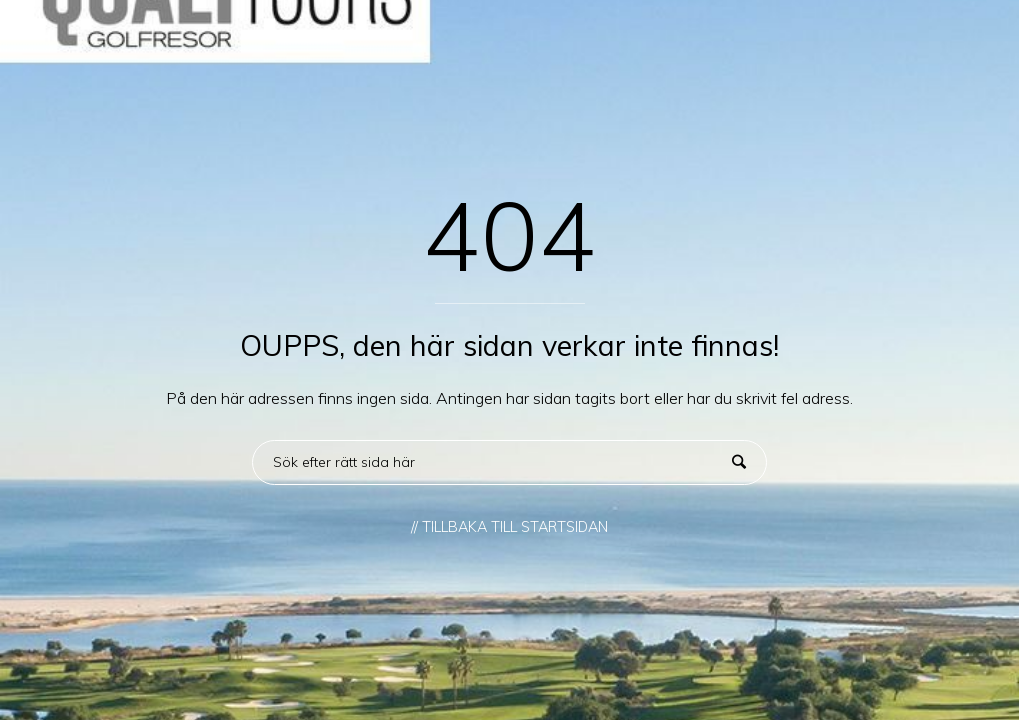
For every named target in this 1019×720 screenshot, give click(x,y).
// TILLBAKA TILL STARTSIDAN (509, 527)
